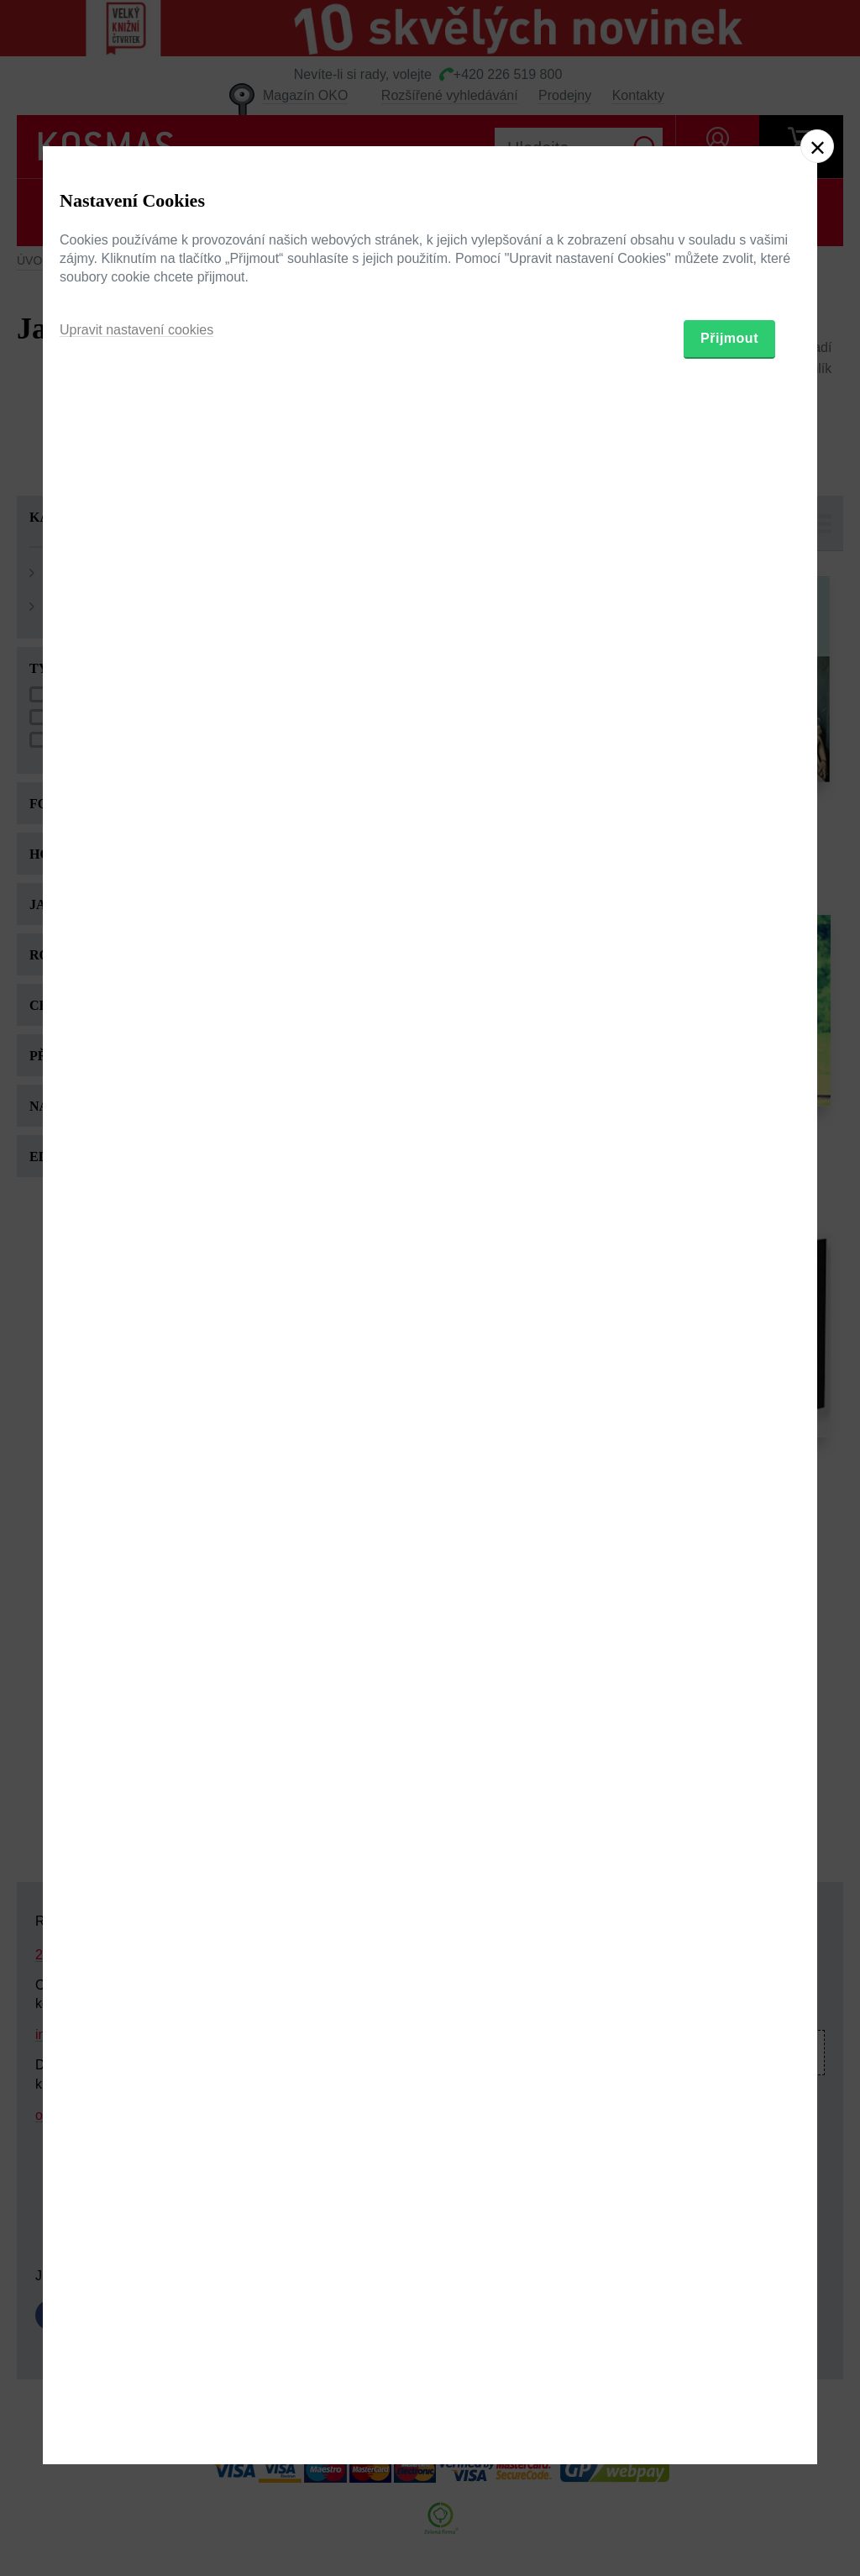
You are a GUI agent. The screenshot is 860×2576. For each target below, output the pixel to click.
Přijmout (729, 1382)
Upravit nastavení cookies (136, 1374)
